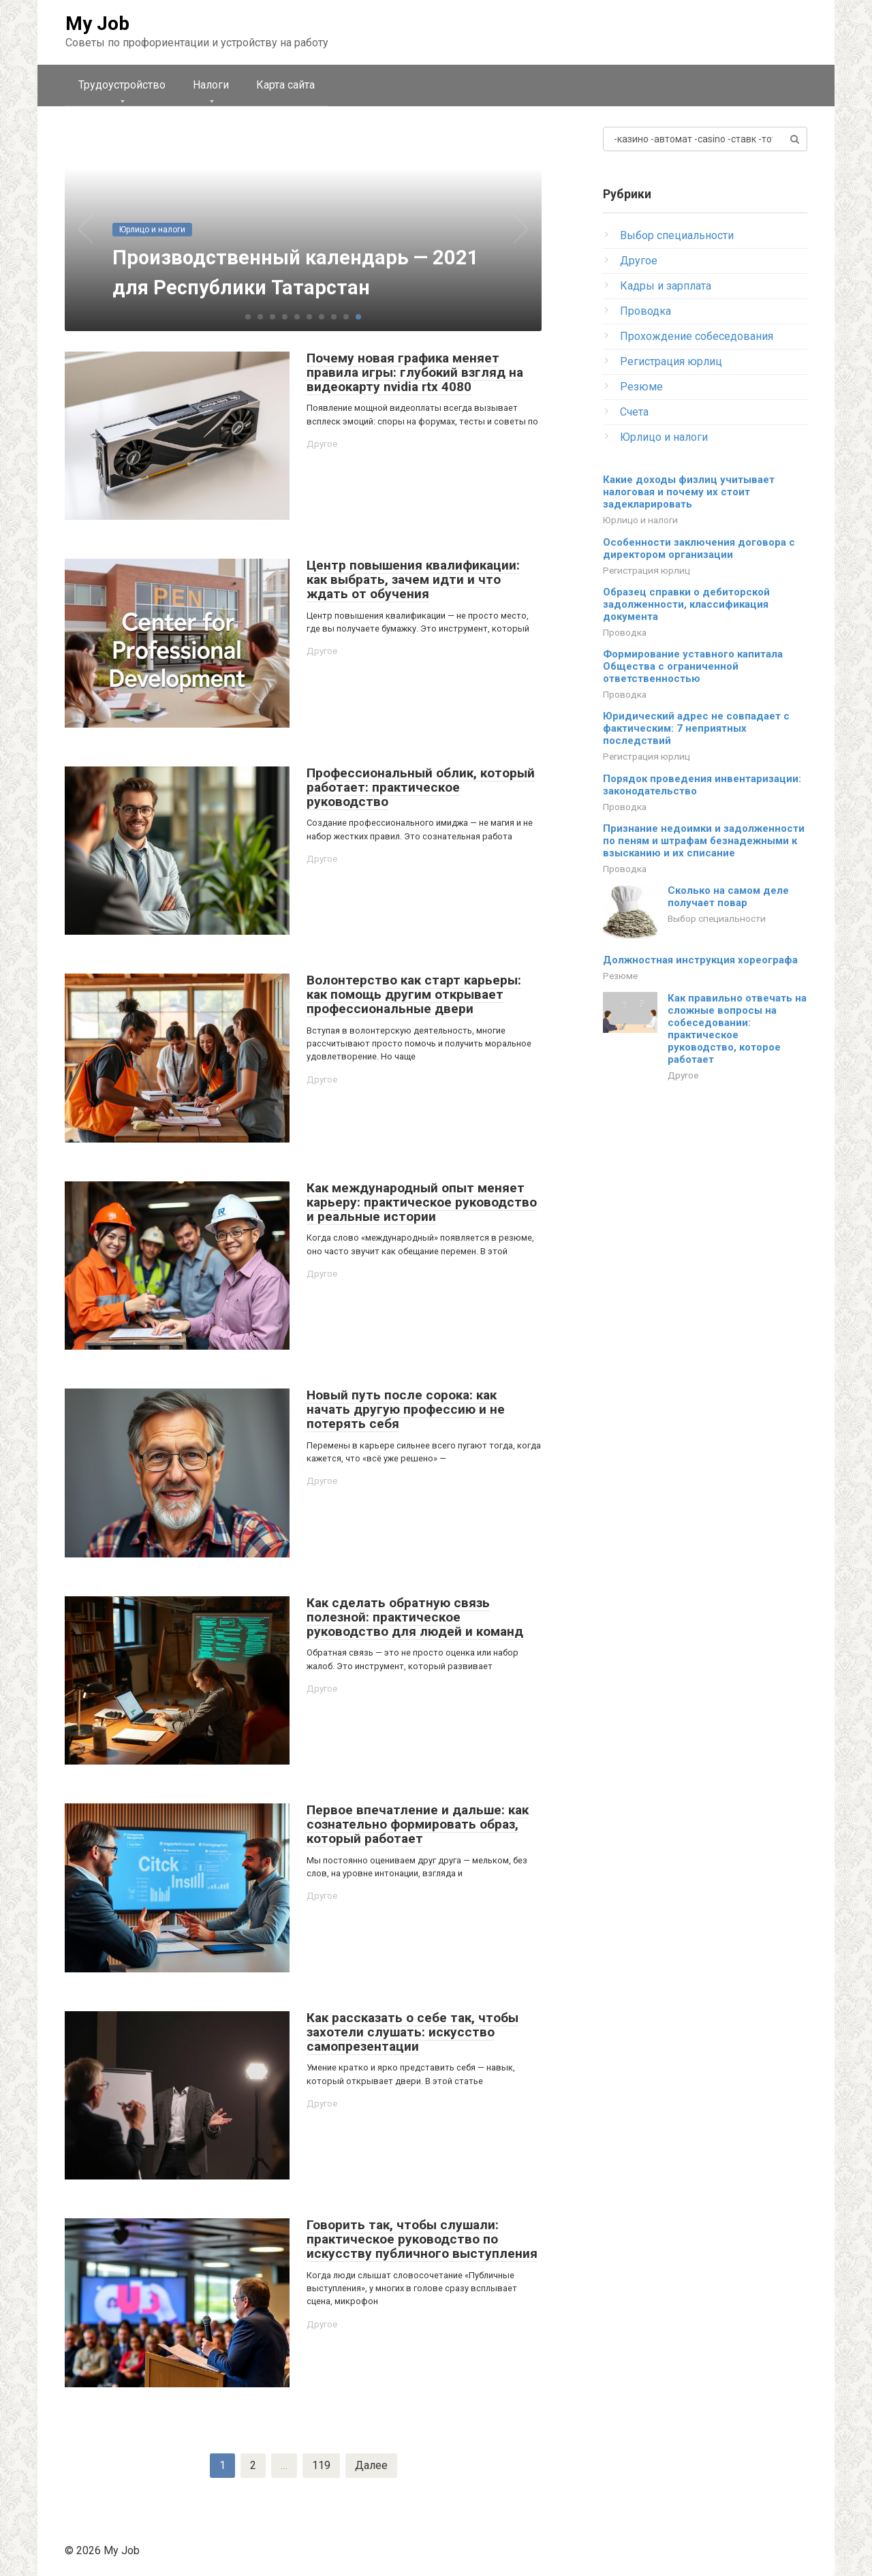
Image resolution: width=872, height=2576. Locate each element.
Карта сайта (285, 84)
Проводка (645, 311)
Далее (371, 2465)
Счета (634, 411)
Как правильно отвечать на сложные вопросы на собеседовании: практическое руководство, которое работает (737, 1029)
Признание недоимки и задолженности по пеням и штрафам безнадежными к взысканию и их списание (704, 840)
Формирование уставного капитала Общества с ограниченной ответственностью (693, 666)
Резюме (641, 386)
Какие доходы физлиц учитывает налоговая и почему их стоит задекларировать (689, 492)
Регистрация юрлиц (671, 361)
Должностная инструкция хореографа (700, 960)
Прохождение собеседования (696, 336)
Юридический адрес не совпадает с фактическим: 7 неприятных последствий (696, 728)
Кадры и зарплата (665, 285)
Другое (322, 443)
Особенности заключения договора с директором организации (699, 548)
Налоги (211, 84)
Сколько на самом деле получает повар (728, 896)
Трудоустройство (122, 84)
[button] (248, 317)
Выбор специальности (677, 235)
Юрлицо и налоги (664, 437)
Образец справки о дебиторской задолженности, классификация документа (686, 604)
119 (321, 2465)
